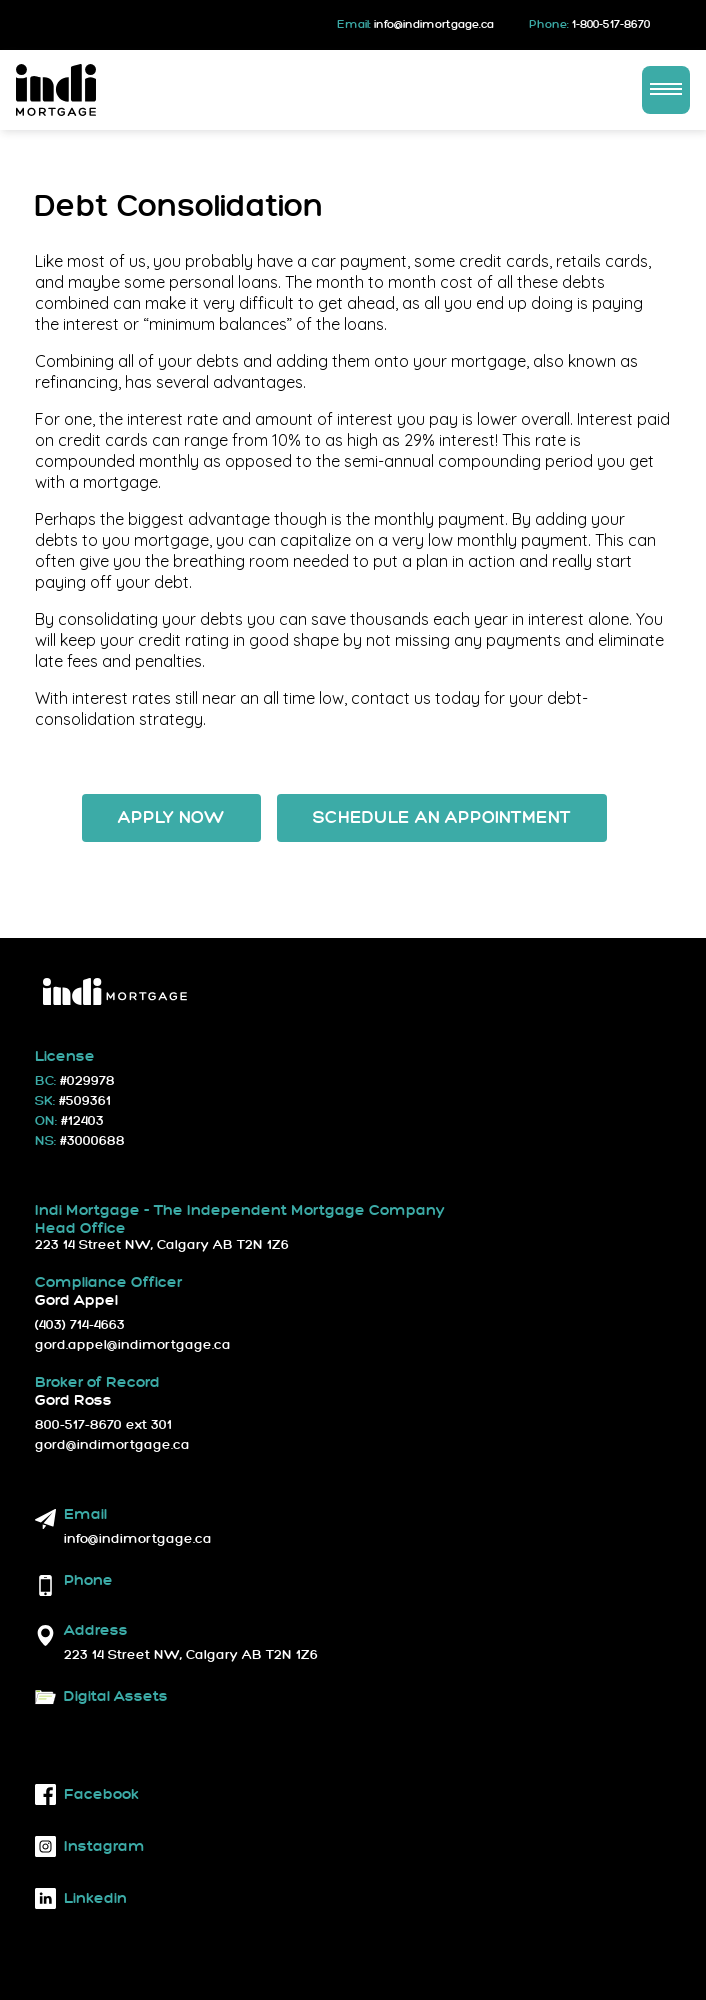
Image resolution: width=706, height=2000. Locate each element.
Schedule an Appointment (442, 818)
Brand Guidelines (210, 1718)
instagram (90, 1846)
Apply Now (171, 818)
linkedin (81, 1898)
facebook (87, 1794)
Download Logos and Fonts (119, 1718)
